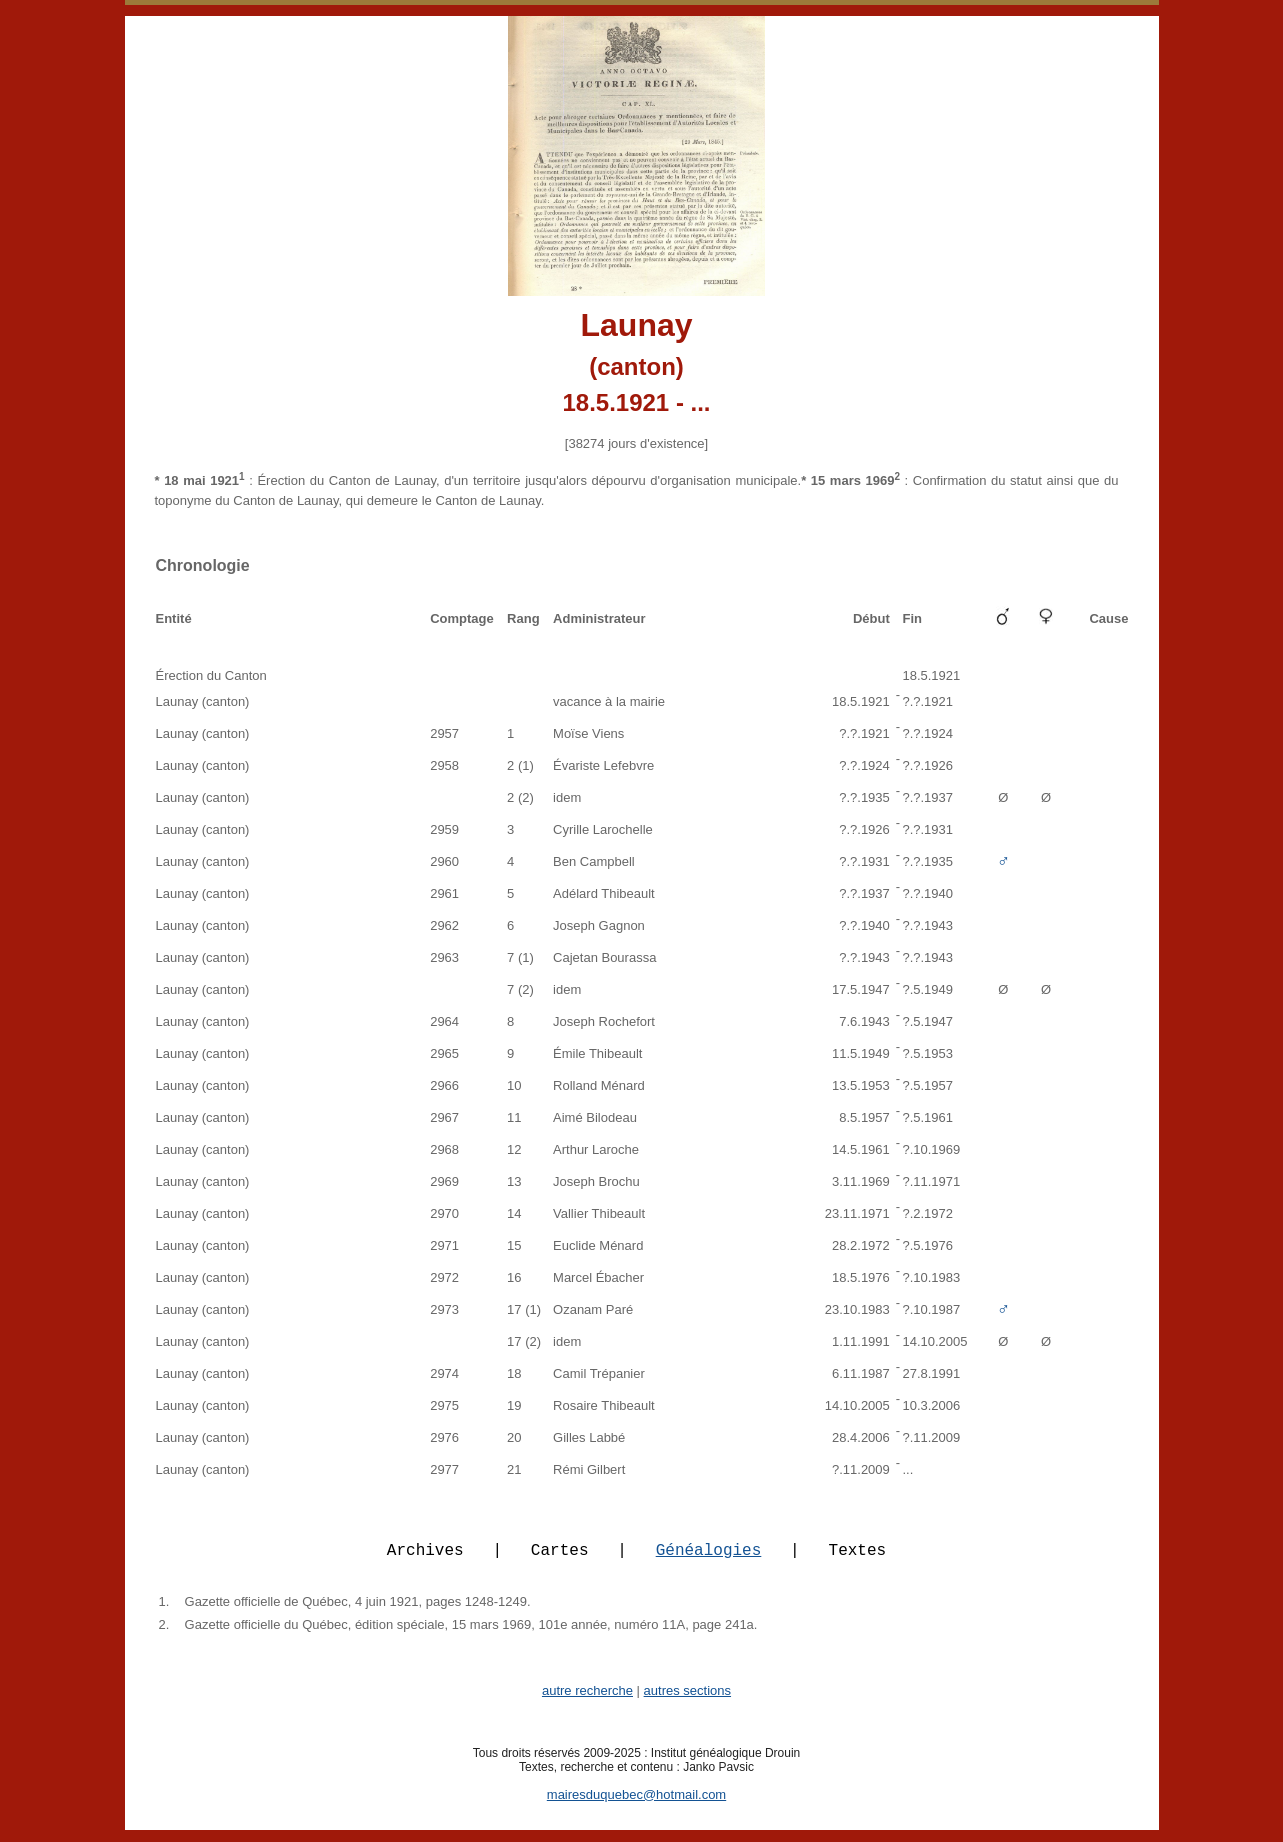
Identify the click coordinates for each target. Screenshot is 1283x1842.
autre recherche (587, 1702)
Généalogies (709, 1561)
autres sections (687, 1702)
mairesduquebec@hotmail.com (636, 1806)
